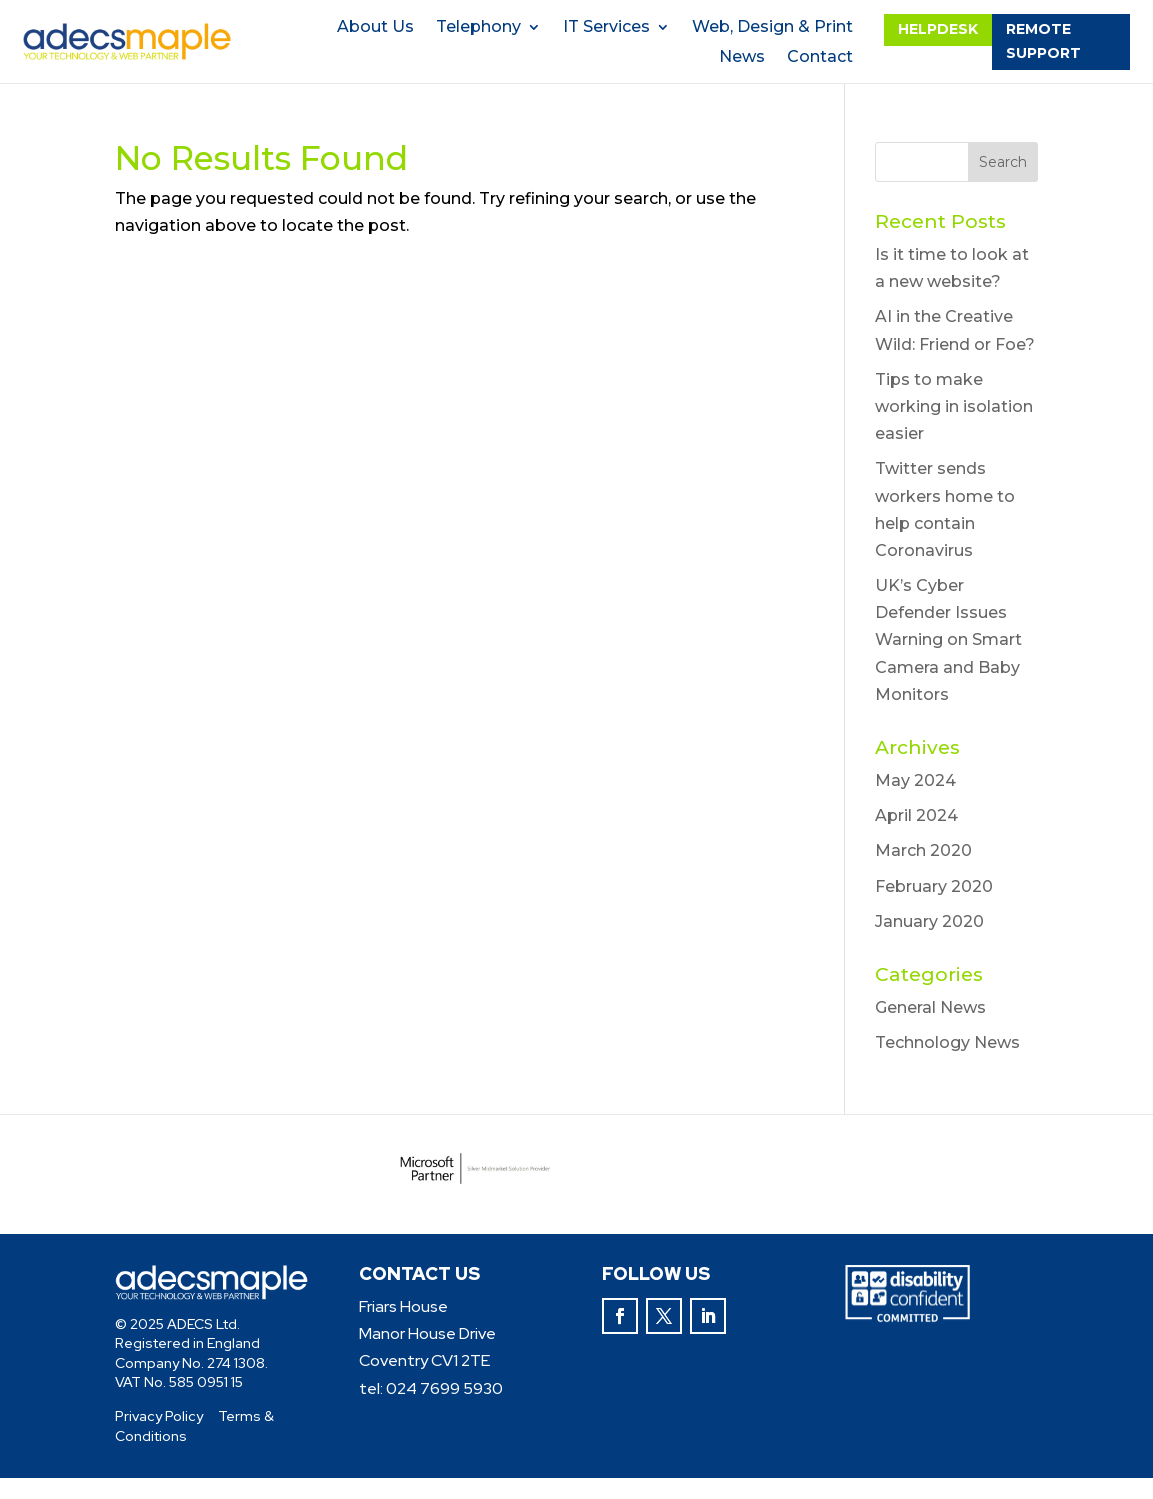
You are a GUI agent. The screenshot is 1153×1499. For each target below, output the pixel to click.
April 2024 (916, 815)
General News (930, 1007)
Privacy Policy (159, 1416)
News (742, 58)
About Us (375, 28)
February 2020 (934, 886)
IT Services (606, 28)
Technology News (947, 1042)
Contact (820, 58)
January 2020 (929, 921)
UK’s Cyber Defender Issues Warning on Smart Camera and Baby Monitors (948, 640)
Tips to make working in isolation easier (954, 406)
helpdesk (938, 29)
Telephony (478, 28)
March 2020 (923, 850)
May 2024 (915, 780)
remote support (1043, 41)
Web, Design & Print (772, 28)
